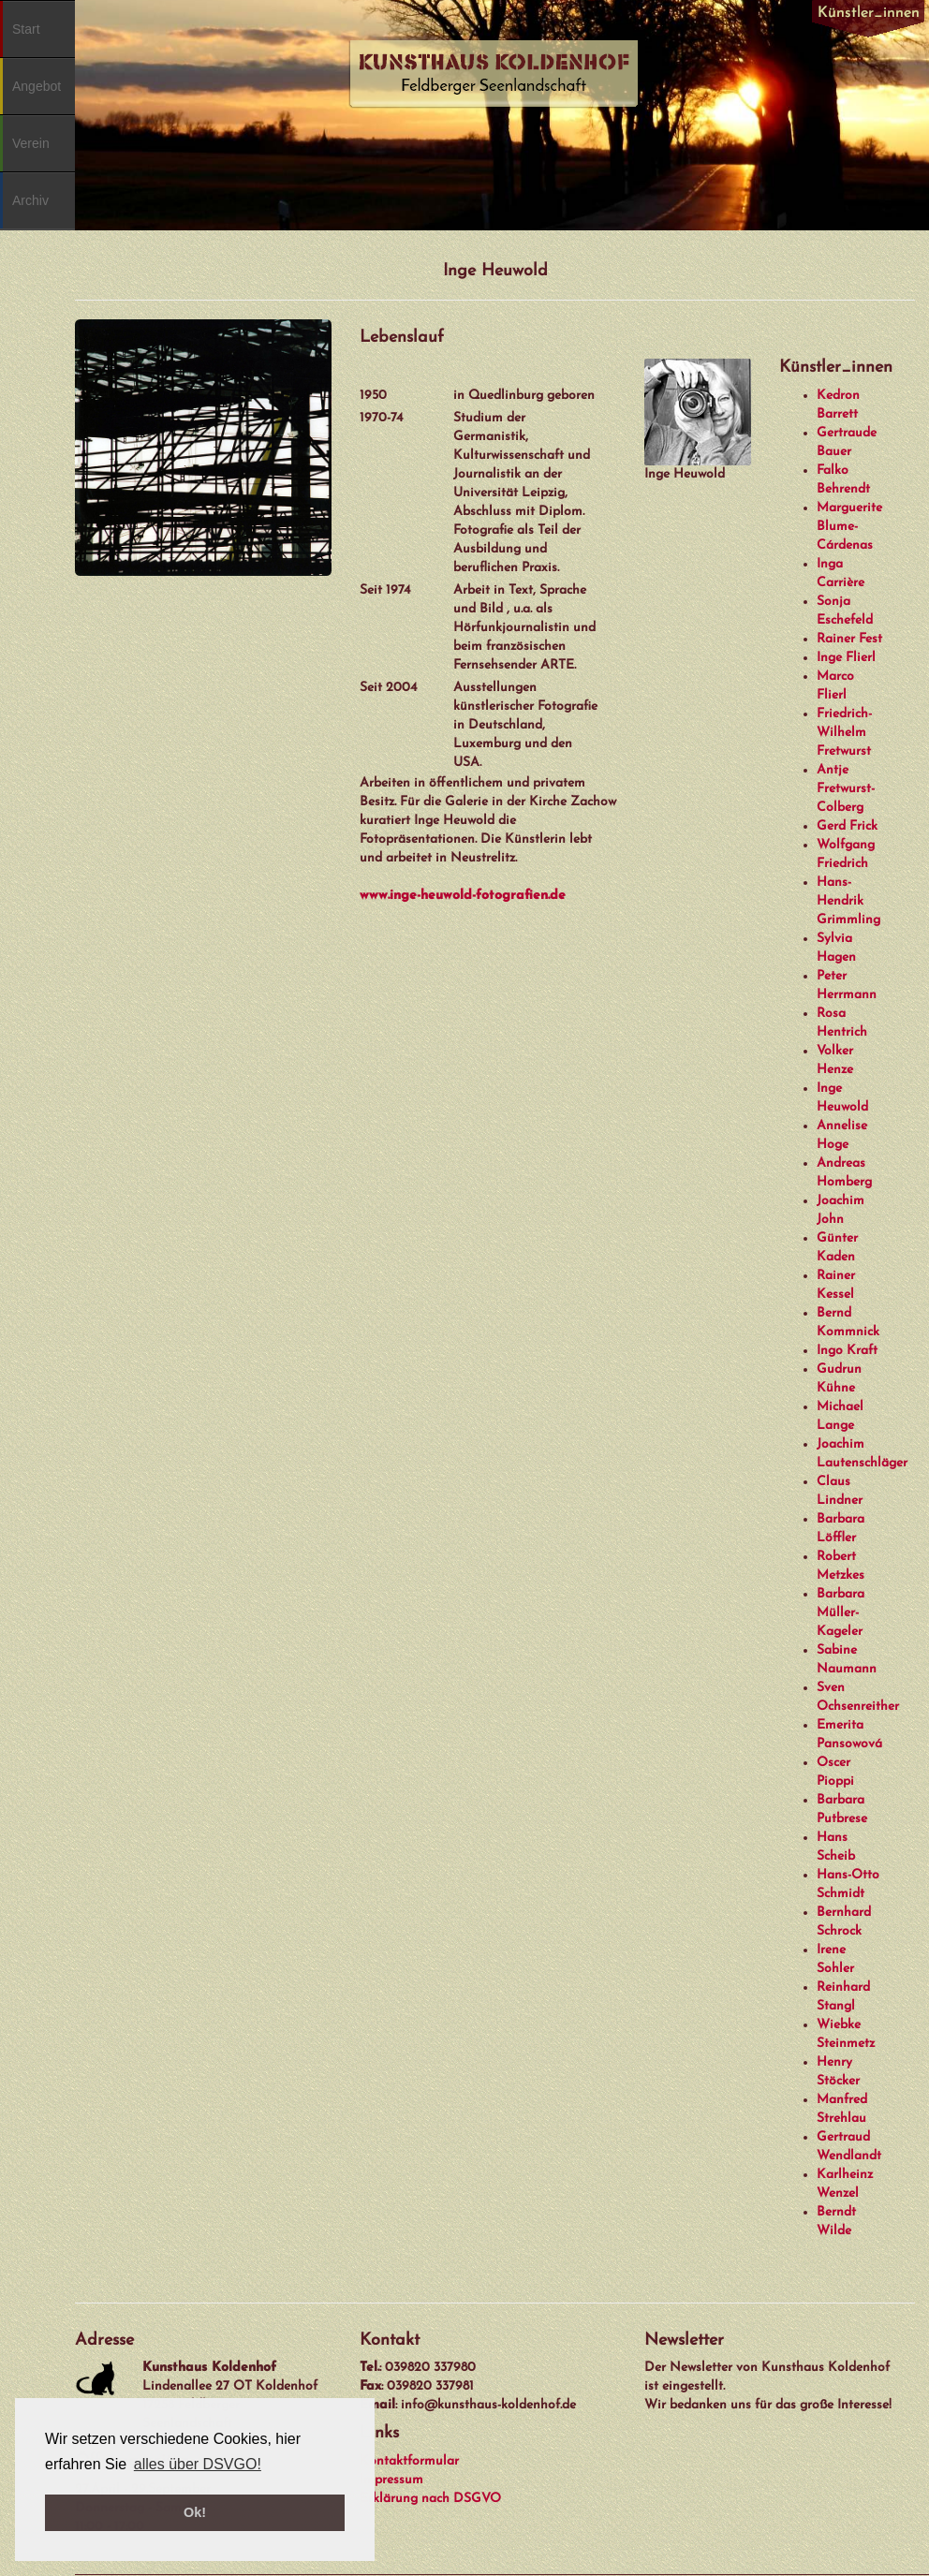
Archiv (30, 200)
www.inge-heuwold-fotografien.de (463, 896)
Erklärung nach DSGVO (430, 2499)
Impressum (391, 2480)
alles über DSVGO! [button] (197, 2464)
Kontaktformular (409, 2461)
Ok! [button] (195, 2512)
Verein (31, 143)
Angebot (36, 86)
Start (26, 29)
